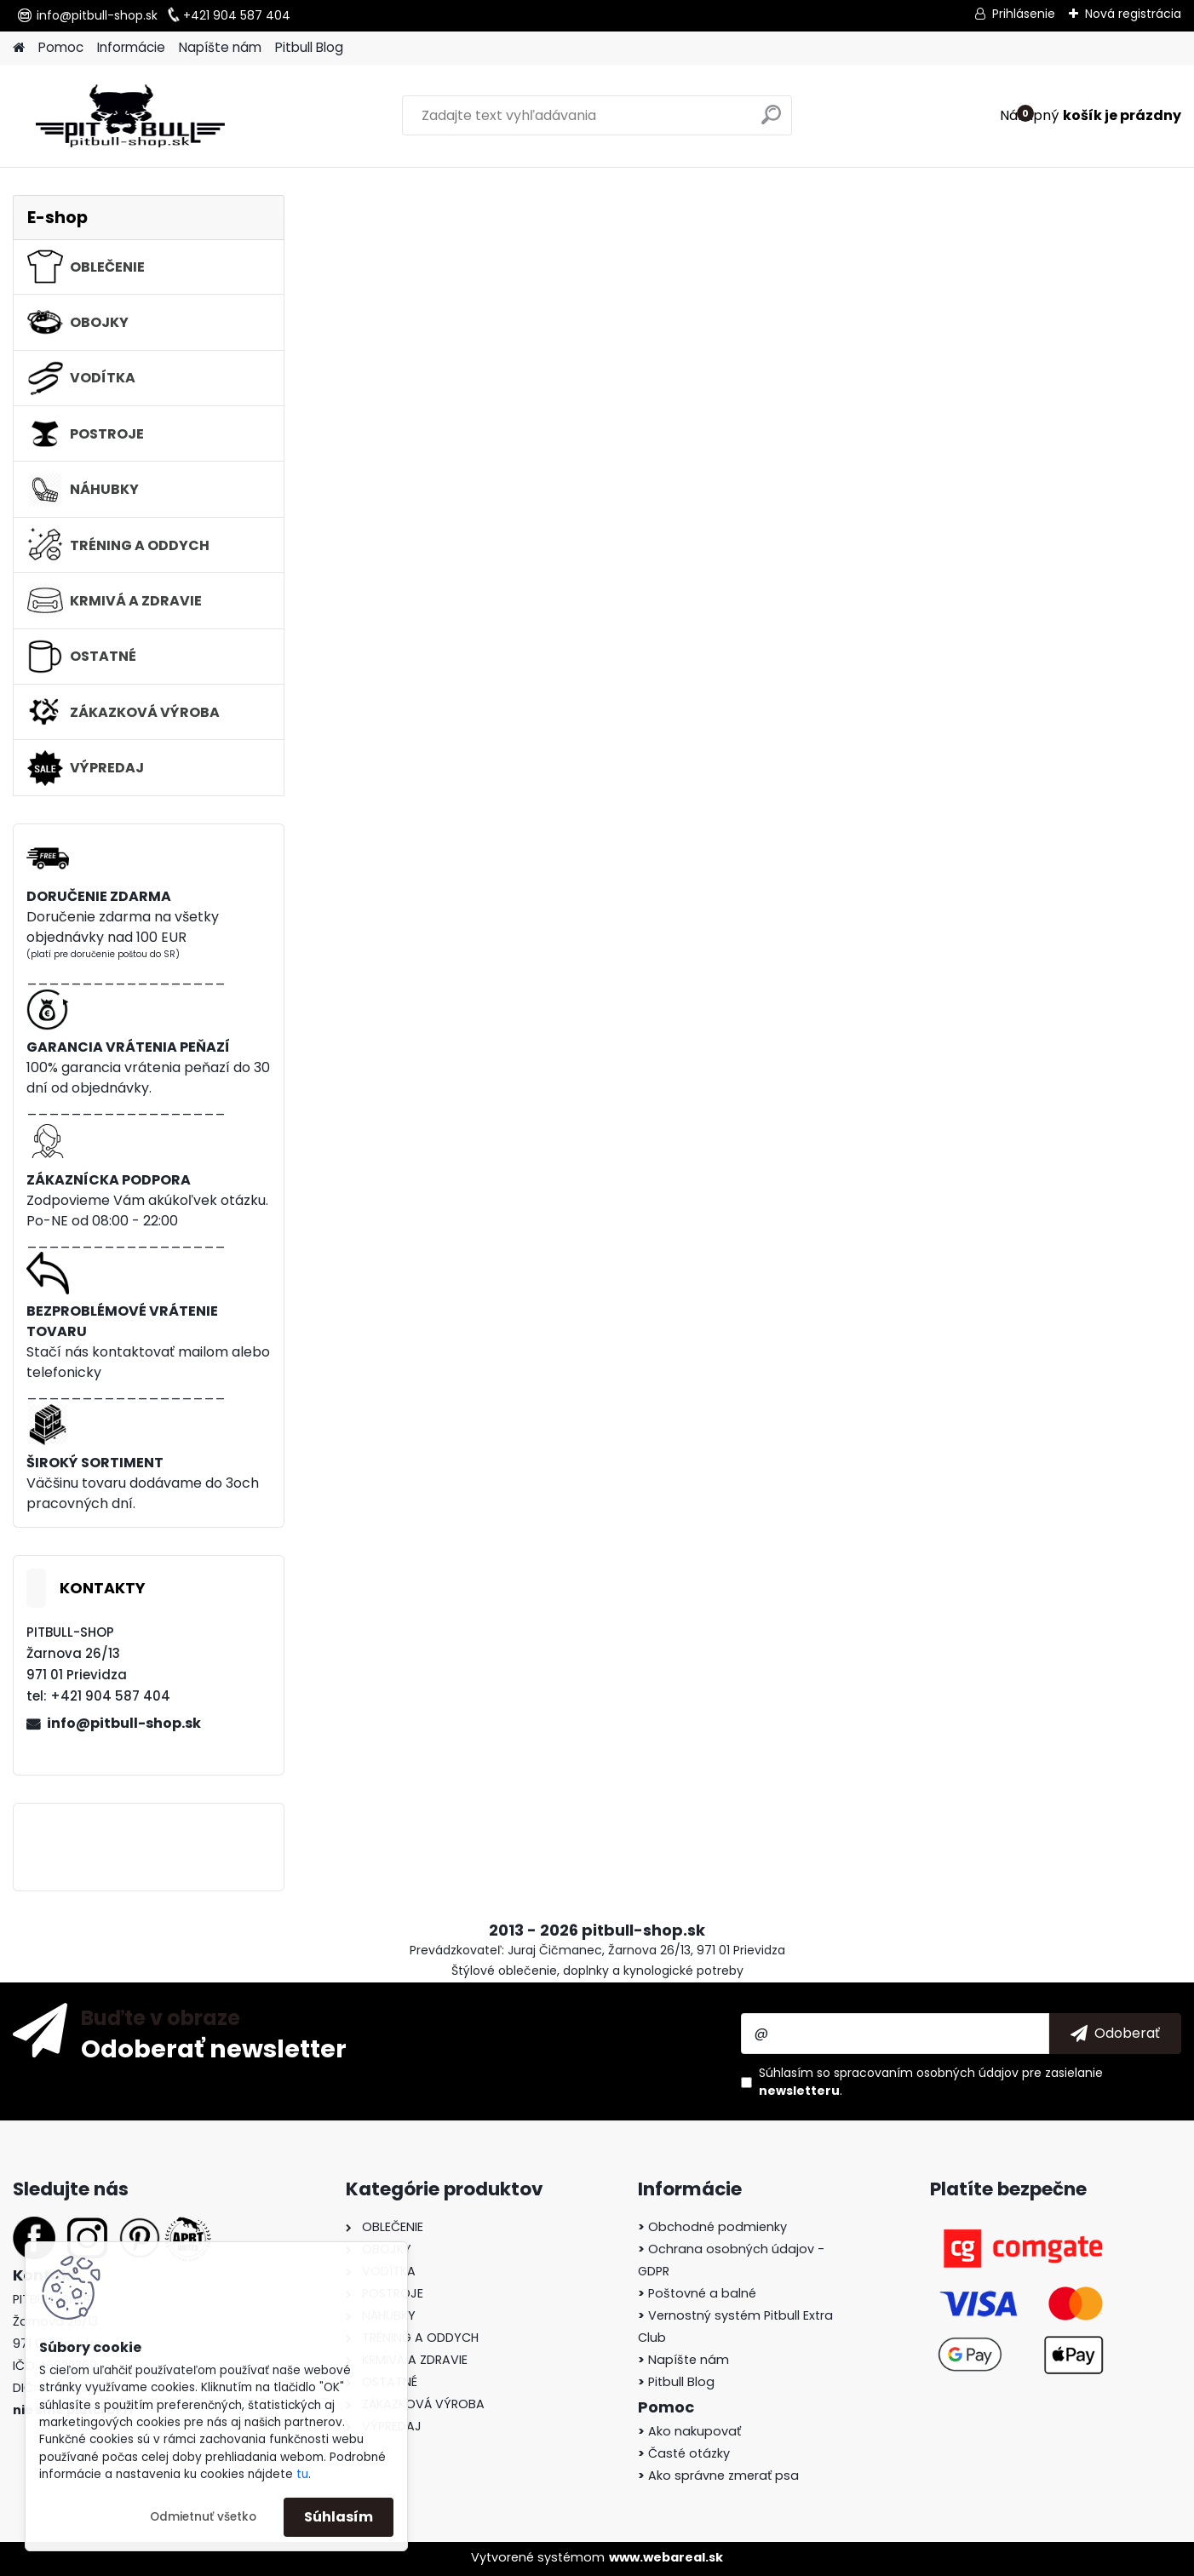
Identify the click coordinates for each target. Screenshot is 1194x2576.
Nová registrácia (1133, 13)
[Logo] (130, 115)
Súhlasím (338, 2517)
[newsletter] (1115, 2033)
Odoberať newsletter (214, 2048)
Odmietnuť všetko (203, 2517)
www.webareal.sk (666, 2557)
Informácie (131, 47)
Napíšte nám (220, 47)
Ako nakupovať (689, 2431)
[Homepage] (19, 48)
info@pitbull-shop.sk (97, 15)
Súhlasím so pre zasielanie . (931, 2081)
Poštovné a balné (697, 2293)
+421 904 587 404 (236, 15)
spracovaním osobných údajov (926, 2072)
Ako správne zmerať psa (718, 2475)
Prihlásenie (1023, 13)
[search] (771, 121)
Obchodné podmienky (712, 2226)
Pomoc (60, 47)
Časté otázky (684, 2453)
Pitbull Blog (309, 47)
